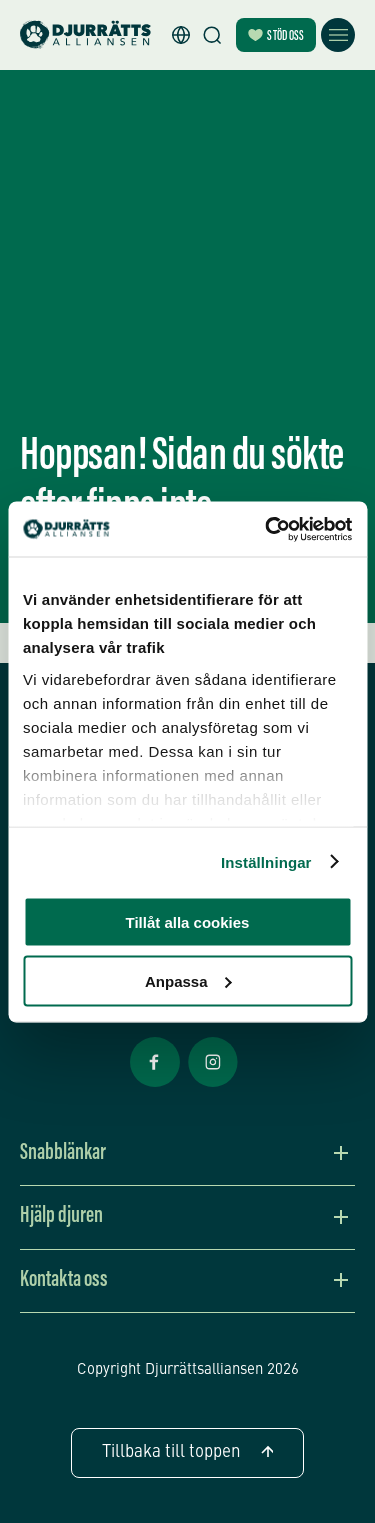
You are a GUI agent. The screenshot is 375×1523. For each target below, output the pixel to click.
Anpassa (188, 980)
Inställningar (266, 861)
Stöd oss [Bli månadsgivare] (276, 36)
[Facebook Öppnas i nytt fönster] (155, 1085)
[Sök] (212, 35)
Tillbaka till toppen (187, 1452)
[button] (181, 35)
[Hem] (85, 35)
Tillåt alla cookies (188, 922)
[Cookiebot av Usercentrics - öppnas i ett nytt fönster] (267, 529)
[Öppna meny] (338, 35)
